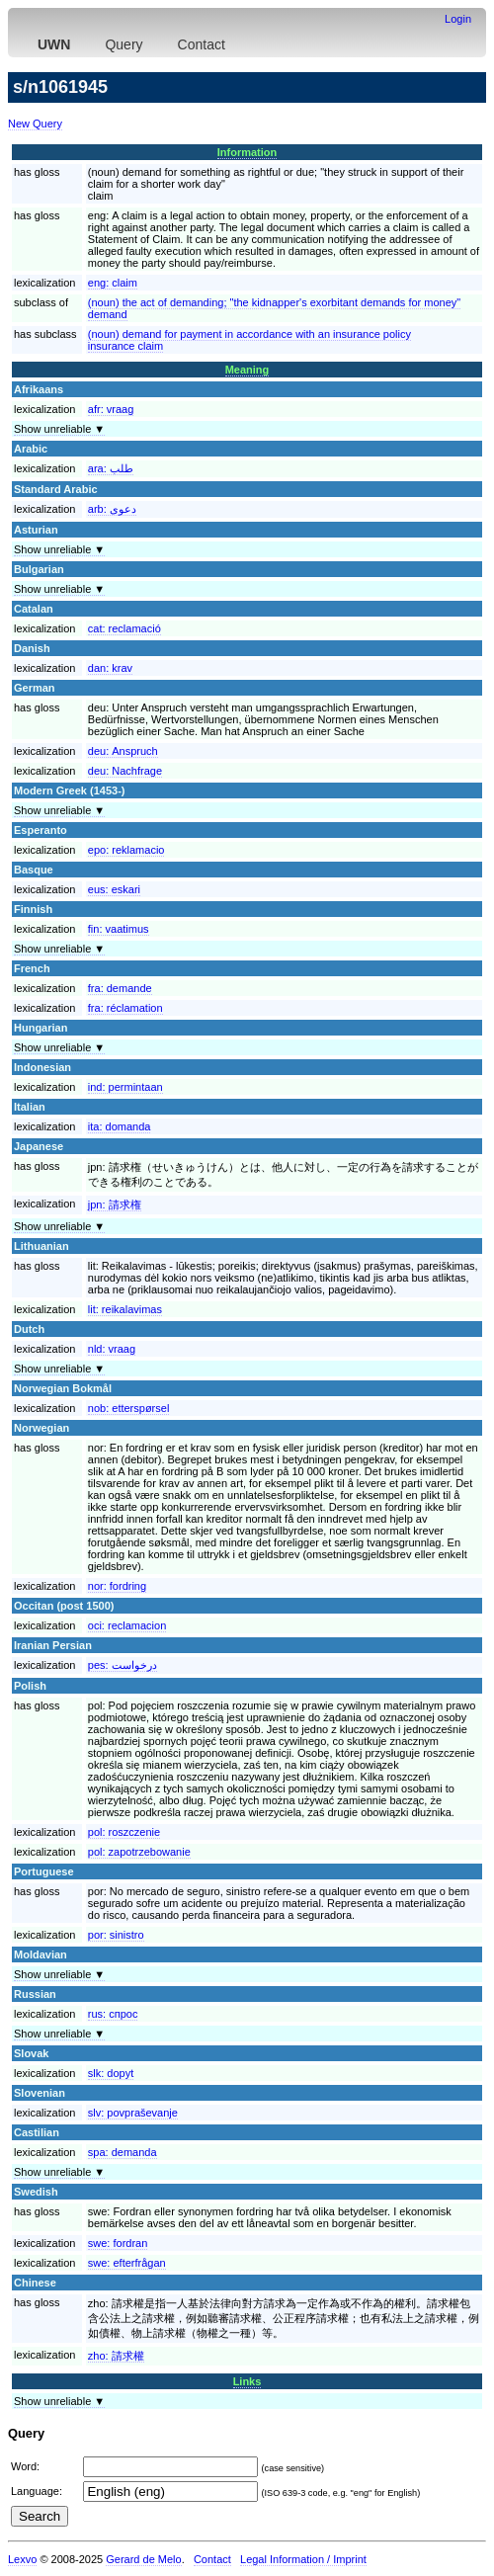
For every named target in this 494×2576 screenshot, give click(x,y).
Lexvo (22, 2559)
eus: (114, 889)
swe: (118, 2243)
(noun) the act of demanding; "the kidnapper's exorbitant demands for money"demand (274, 308)
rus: (113, 2014)
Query (123, 44)
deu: (123, 751)
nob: (129, 1408)
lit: (125, 1309)
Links (247, 2381)
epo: (126, 850)
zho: (116, 2356)
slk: (110, 2073)
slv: (133, 2113)
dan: (110, 668)
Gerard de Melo (143, 2559)
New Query (35, 123)
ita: (119, 1126)
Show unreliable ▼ (59, 429)
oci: (127, 1625)
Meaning (247, 369)
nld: (111, 1349)
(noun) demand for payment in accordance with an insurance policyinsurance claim (249, 340)
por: (116, 1935)
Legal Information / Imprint (303, 2559)
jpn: (114, 1204)
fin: (118, 929)
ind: (125, 1087)
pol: (124, 1832)
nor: (117, 1586)
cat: (124, 628)
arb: (112, 509)
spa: (122, 2152)
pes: (122, 1665)
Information (247, 152)
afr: (110, 409)
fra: (120, 988)
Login (458, 19)
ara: (110, 468)
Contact (201, 44)
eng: (112, 283)
